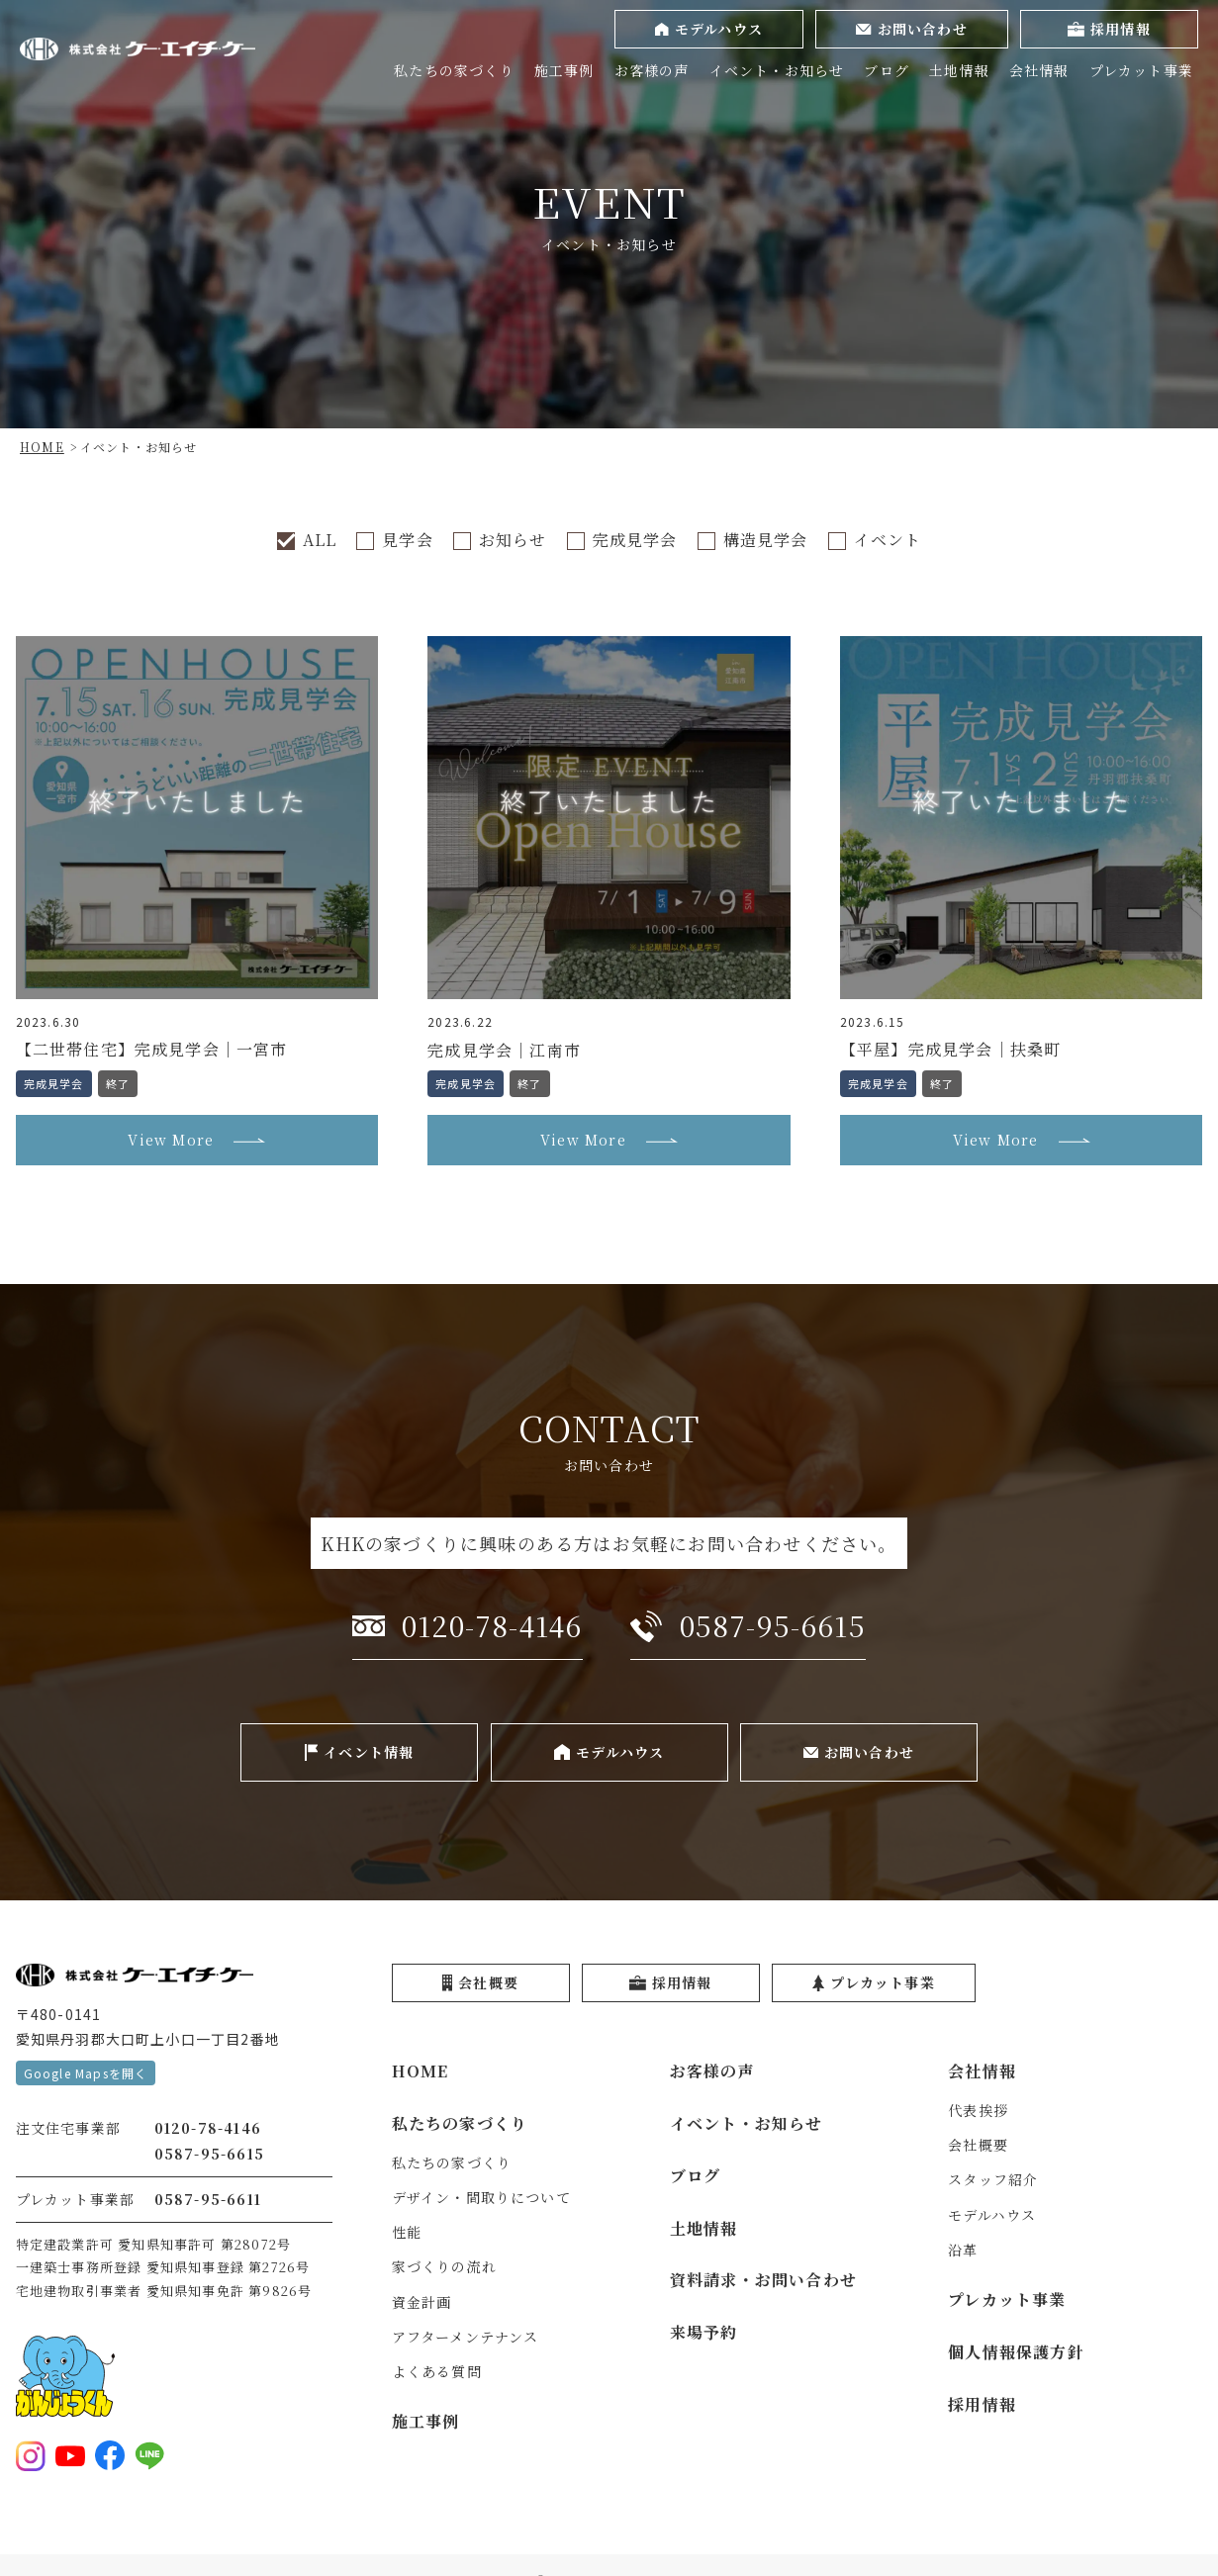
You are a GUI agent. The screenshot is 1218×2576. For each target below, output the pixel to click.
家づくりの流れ (444, 2266)
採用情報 (982, 2404)
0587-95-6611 (207, 2199)
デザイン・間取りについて (481, 2197)
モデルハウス (992, 2215)
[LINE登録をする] (149, 2455)
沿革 (963, 2249)
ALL (320, 539)
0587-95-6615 (209, 2153)
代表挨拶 (978, 2110)
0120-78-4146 (207, 2128)
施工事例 (564, 70)
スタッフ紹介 (993, 2179)
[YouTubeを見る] (70, 2455)
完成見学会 (635, 539)
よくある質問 (437, 2371)
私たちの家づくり (454, 70)
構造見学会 (765, 539)
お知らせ (513, 539)
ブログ (886, 70)
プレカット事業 (1141, 70)
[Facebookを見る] (110, 2455)
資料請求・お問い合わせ (763, 2279)
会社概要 (978, 2145)
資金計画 (422, 2302)
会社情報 (1039, 70)
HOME (420, 2071)
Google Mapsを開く (86, 2073)
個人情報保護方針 (1016, 2352)
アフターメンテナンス (465, 2336)
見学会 (407, 539)
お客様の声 (652, 70)
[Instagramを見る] (31, 2455)
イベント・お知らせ (777, 70)
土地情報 (959, 70)
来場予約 (704, 2332)
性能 (407, 2232)
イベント (888, 539)
